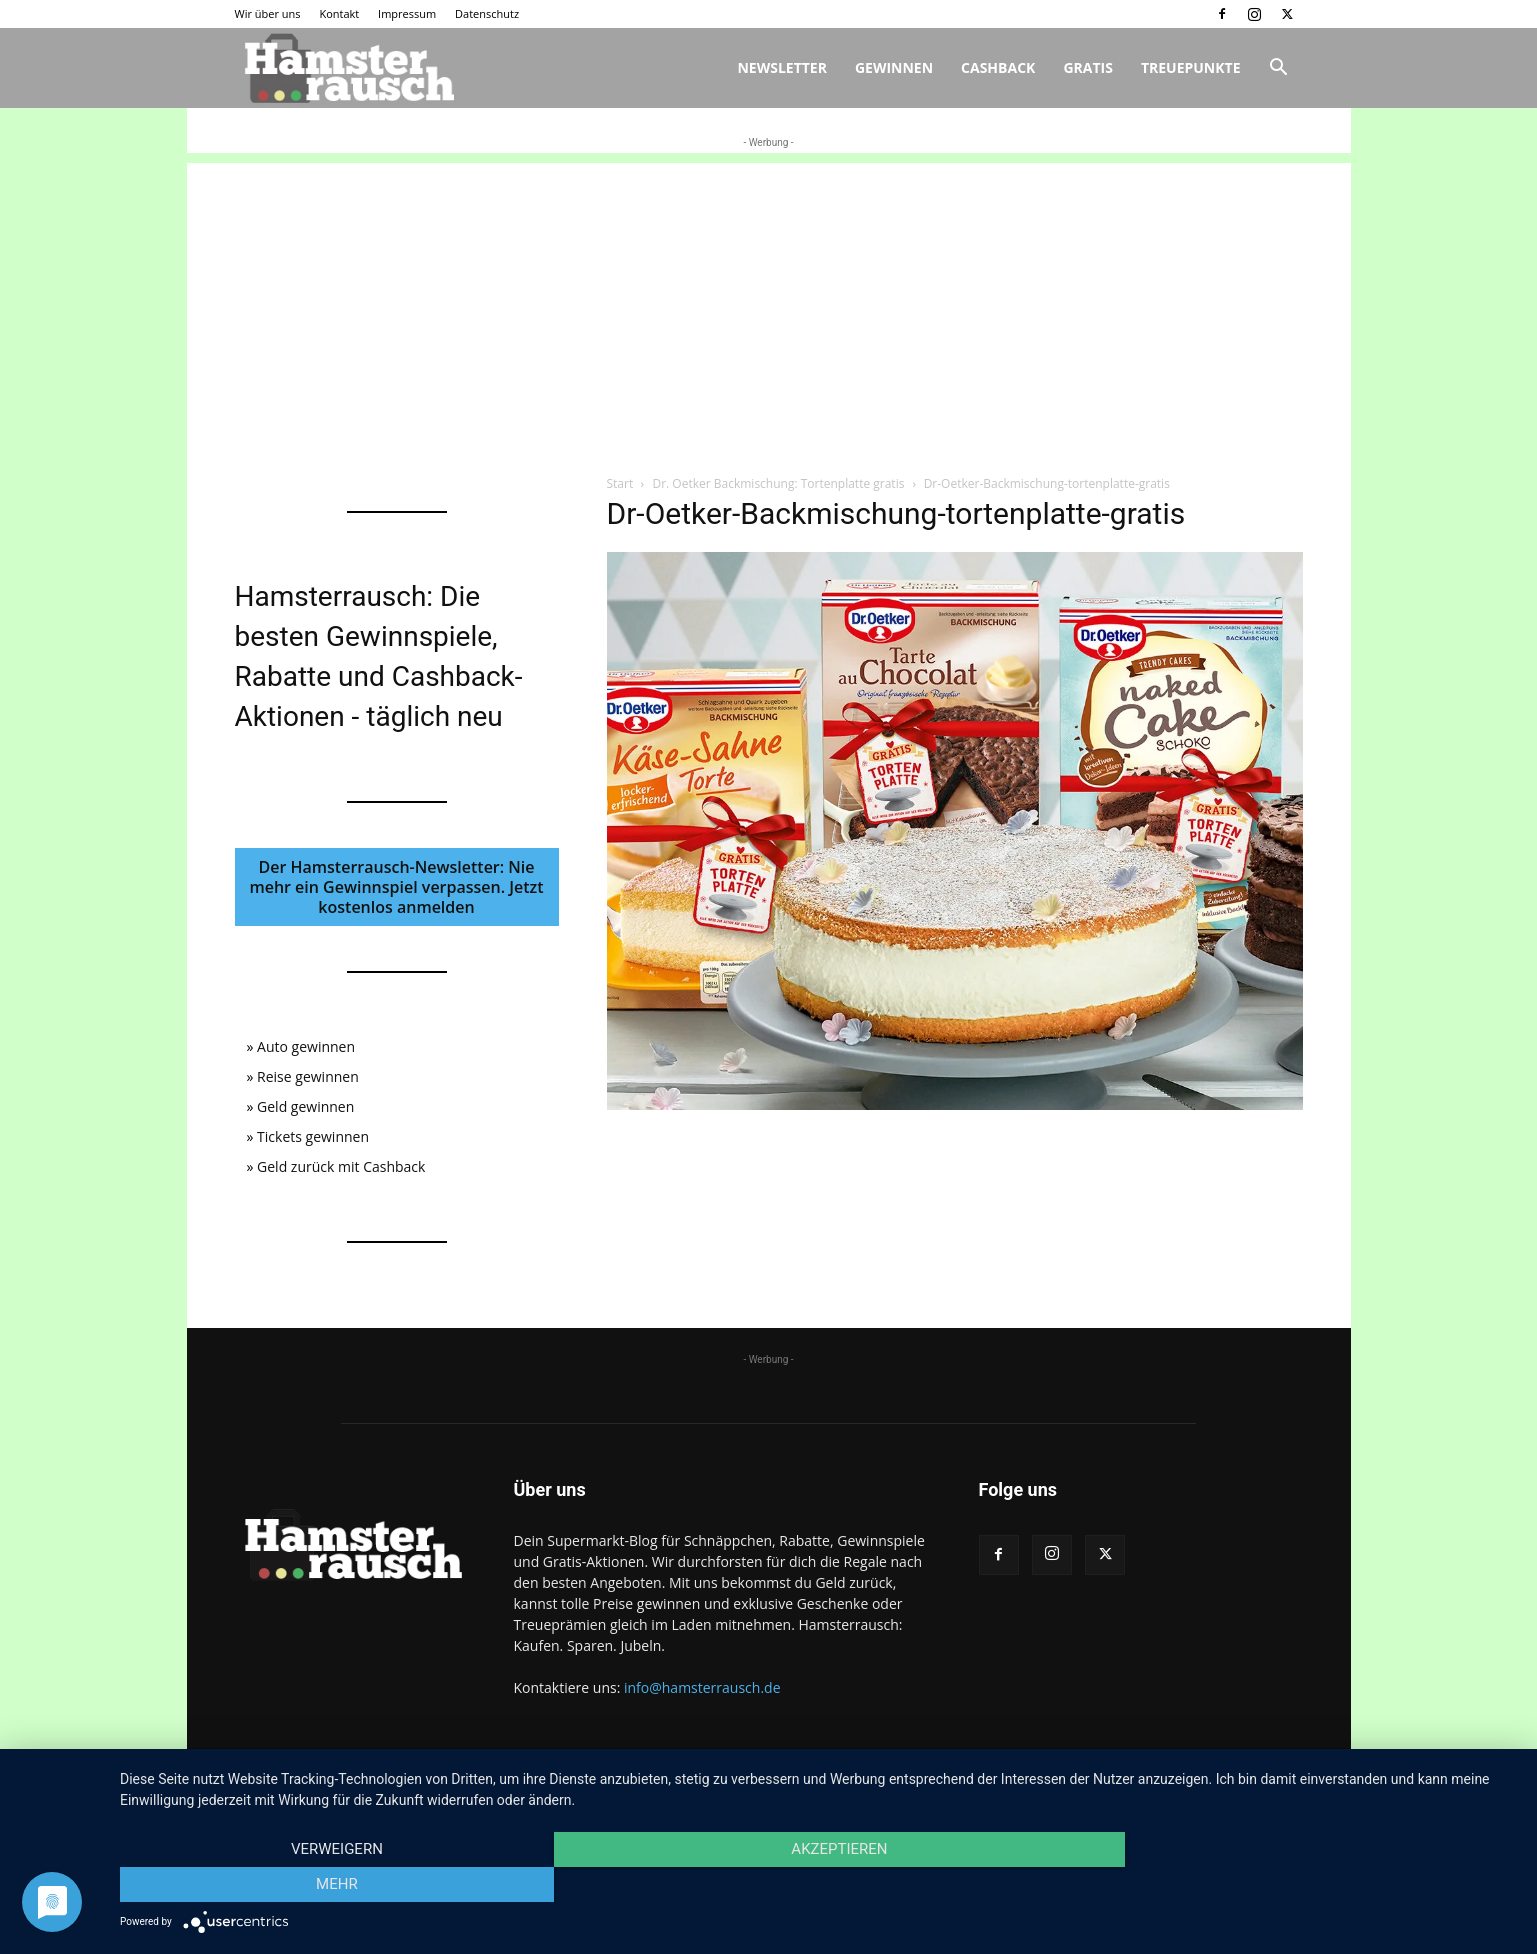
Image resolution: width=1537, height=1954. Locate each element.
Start (620, 483)
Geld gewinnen (305, 1106)
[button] (1279, 69)
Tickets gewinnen (313, 1136)
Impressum (407, 13)
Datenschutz (487, 13)
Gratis (1088, 67)
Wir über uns (268, 13)
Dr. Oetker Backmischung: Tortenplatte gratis (778, 483)
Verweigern (330, 1885)
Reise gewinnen (308, 1076)
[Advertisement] (769, 303)
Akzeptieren (818, 1885)
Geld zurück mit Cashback (341, 1166)
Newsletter (782, 67)
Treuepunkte (1191, 67)
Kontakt (339, 13)
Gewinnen (894, 67)
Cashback (998, 67)
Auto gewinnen (306, 1046)
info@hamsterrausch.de (702, 1687)
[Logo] (347, 68)
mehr (1308, 1885)
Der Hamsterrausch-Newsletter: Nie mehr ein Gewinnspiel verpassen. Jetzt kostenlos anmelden (396, 887)
